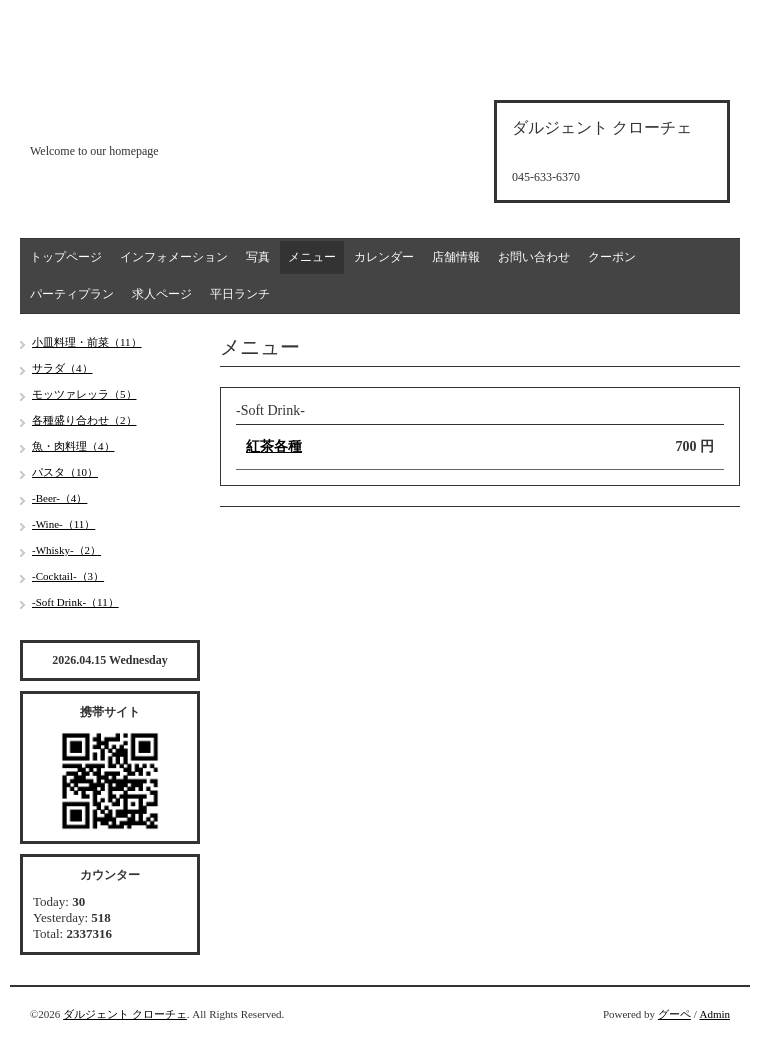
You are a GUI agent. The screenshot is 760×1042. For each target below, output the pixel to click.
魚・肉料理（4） (73, 446)
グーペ (674, 1014)
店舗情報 (456, 257)
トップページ (66, 257)
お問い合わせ (534, 257)
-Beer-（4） (59, 498)
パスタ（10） (65, 472)
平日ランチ (240, 294)
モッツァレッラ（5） (84, 394)
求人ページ (162, 294)
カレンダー (384, 257)
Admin (714, 1014)
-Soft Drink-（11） (75, 602)
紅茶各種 (274, 446)
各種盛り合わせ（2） (84, 420)
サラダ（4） (62, 368)
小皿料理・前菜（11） (87, 342)
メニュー (312, 257)
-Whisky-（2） (66, 550)
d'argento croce (129, 116)
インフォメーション (174, 257)
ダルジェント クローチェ (125, 1014)
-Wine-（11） (63, 524)
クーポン (612, 257)
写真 (258, 257)
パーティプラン (72, 294)
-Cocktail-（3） (68, 576)
